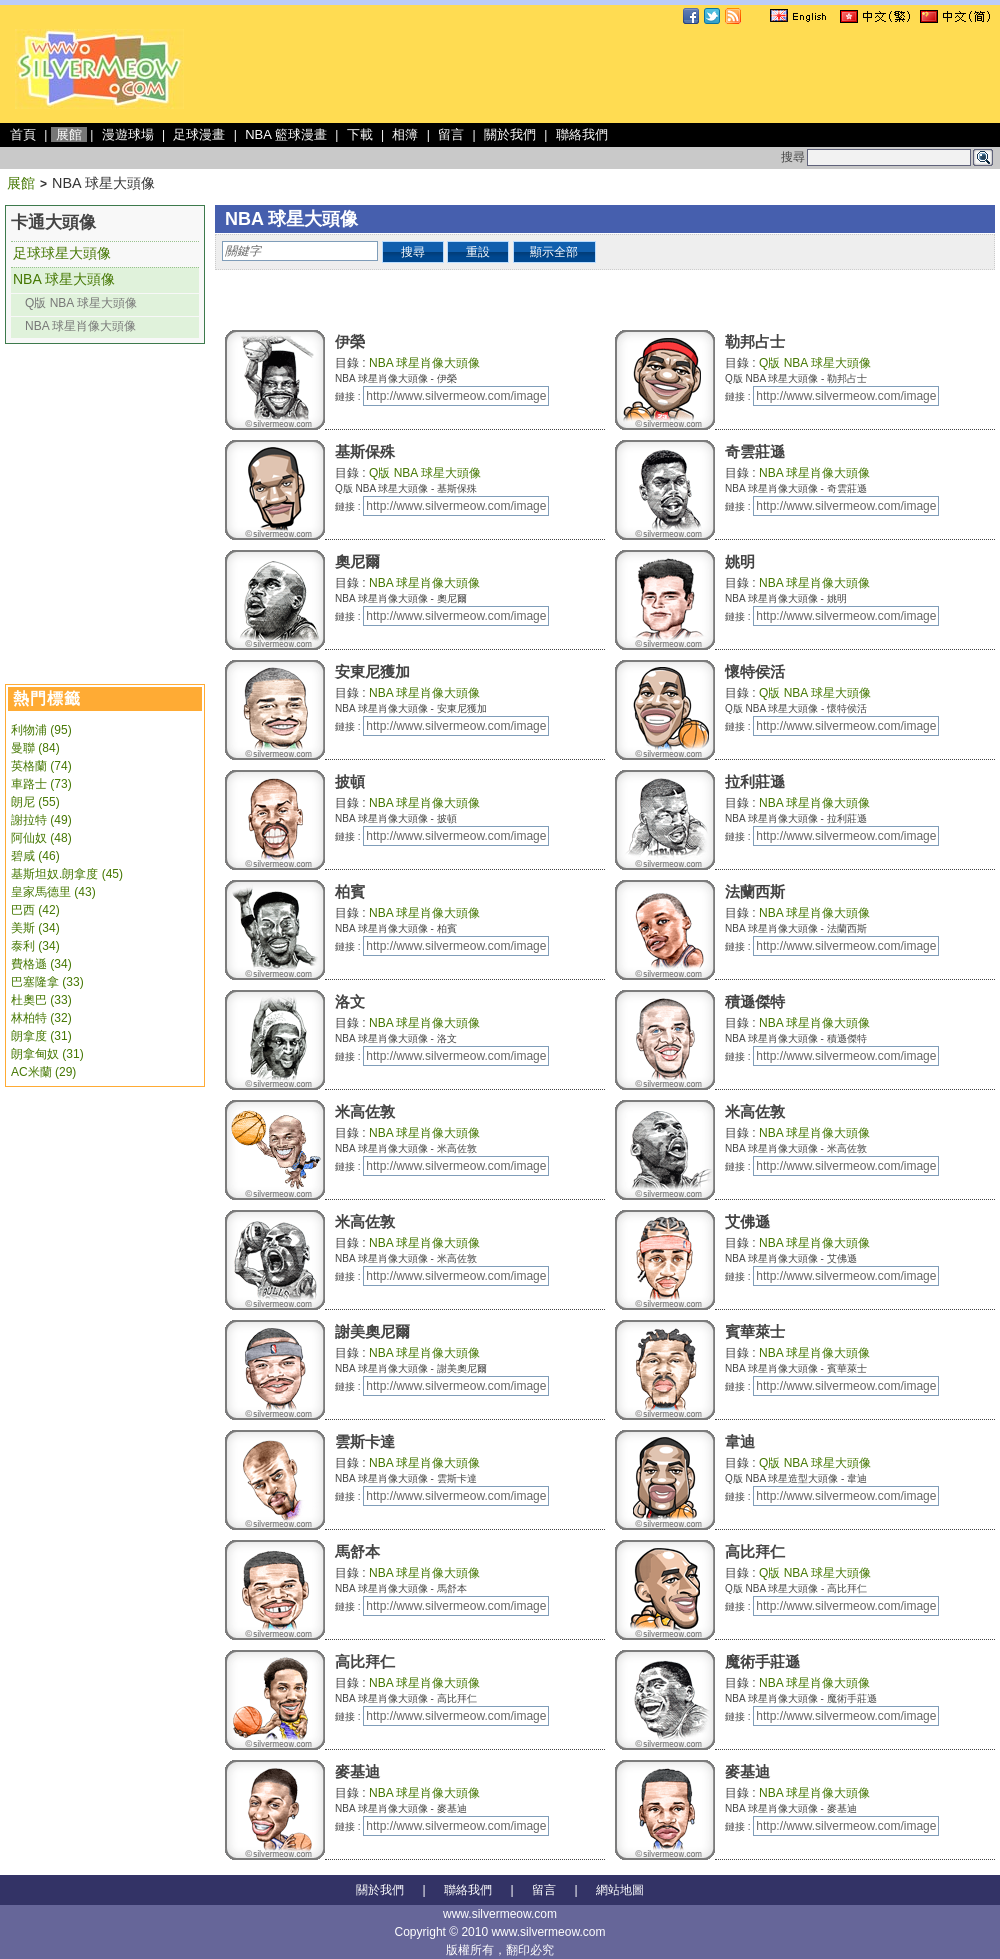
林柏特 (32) (41, 1018)
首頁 (23, 134)
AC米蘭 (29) (43, 1072)
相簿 (405, 134)
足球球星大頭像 (62, 253)
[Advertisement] (369, 156)
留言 (451, 134)
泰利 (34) (35, 946)
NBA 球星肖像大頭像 (80, 326)
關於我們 (510, 134)
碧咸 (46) (35, 856)
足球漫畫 (199, 134)
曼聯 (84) (35, 748)
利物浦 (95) (41, 730)
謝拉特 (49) (41, 820)
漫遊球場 (128, 134)
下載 (360, 134)
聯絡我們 (582, 134)
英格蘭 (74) (41, 766)
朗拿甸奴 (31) (47, 1054)
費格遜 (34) (41, 964)
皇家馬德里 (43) (53, 892)
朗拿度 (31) (41, 1036)
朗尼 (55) (35, 802)
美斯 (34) (35, 928)
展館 (69, 134)
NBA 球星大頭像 (64, 279)
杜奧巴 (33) (41, 1000)
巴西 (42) (35, 910)
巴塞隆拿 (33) (47, 982)
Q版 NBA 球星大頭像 (81, 303)
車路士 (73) (41, 784)
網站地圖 (620, 1890)
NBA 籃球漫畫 (286, 134)
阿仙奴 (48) (41, 838)
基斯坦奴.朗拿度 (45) (67, 874)
